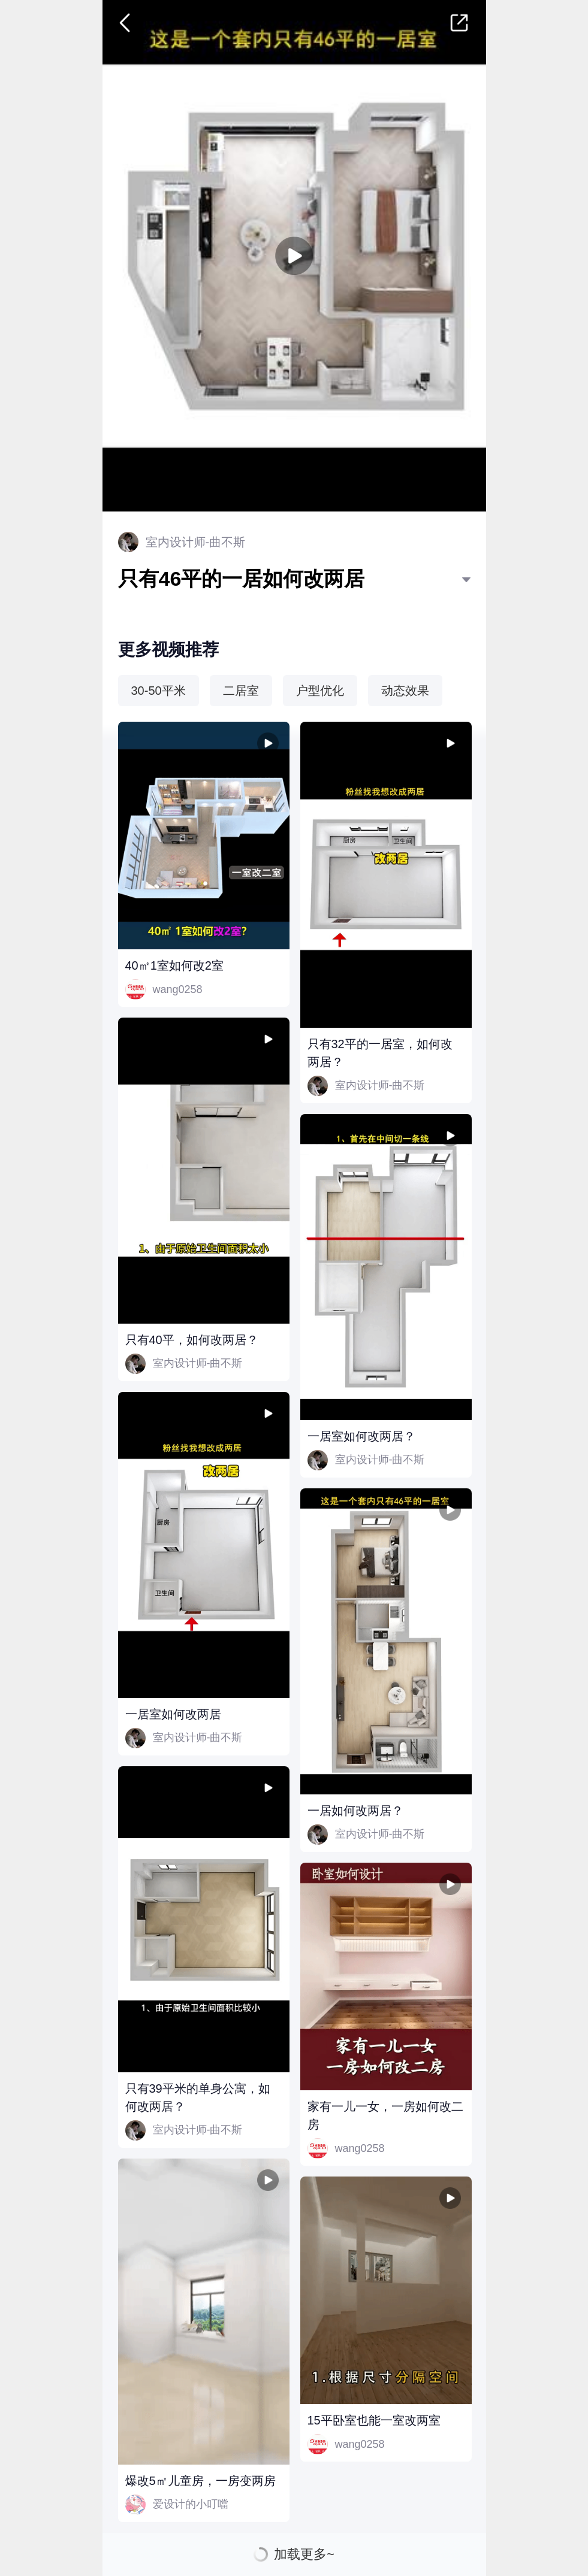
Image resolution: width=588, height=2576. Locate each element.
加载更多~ (304, 2554)
